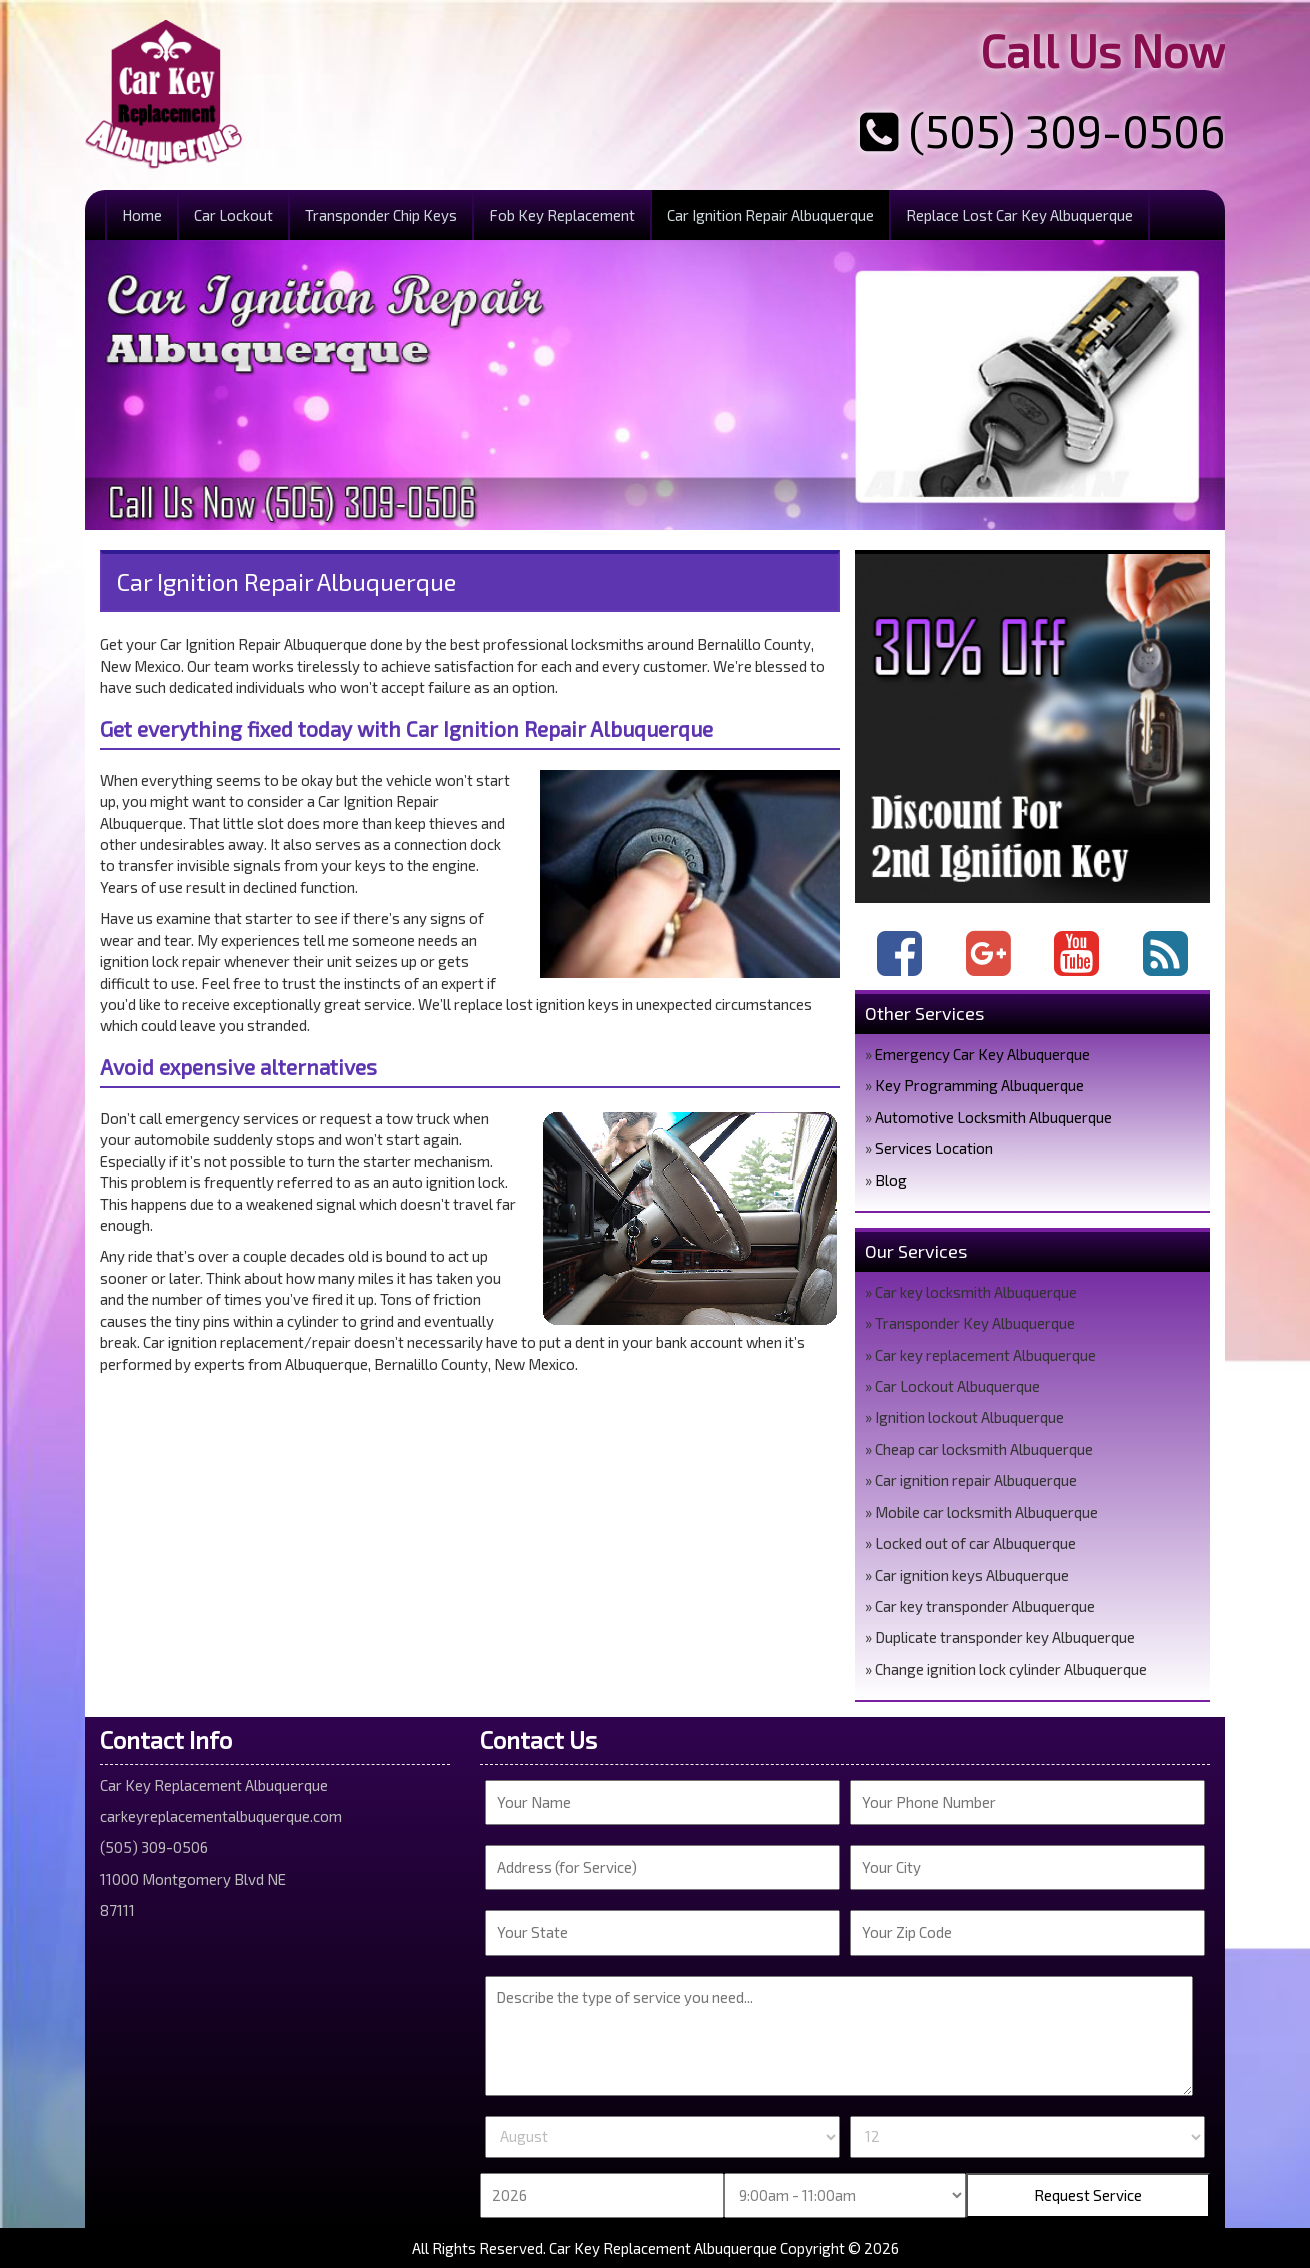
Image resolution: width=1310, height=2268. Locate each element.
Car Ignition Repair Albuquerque (770, 215)
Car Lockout (233, 215)
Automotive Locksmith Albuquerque (993, 1117)
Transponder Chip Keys (381, 215)
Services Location (934, 1148)
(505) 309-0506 (1042, 130)
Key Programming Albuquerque (979, 1085)
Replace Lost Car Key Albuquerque (1019, 215)
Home (142, 215)
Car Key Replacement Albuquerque (663, 2248)
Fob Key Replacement (562, 215)
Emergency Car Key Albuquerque (982, 1054)
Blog (891, 1180)
